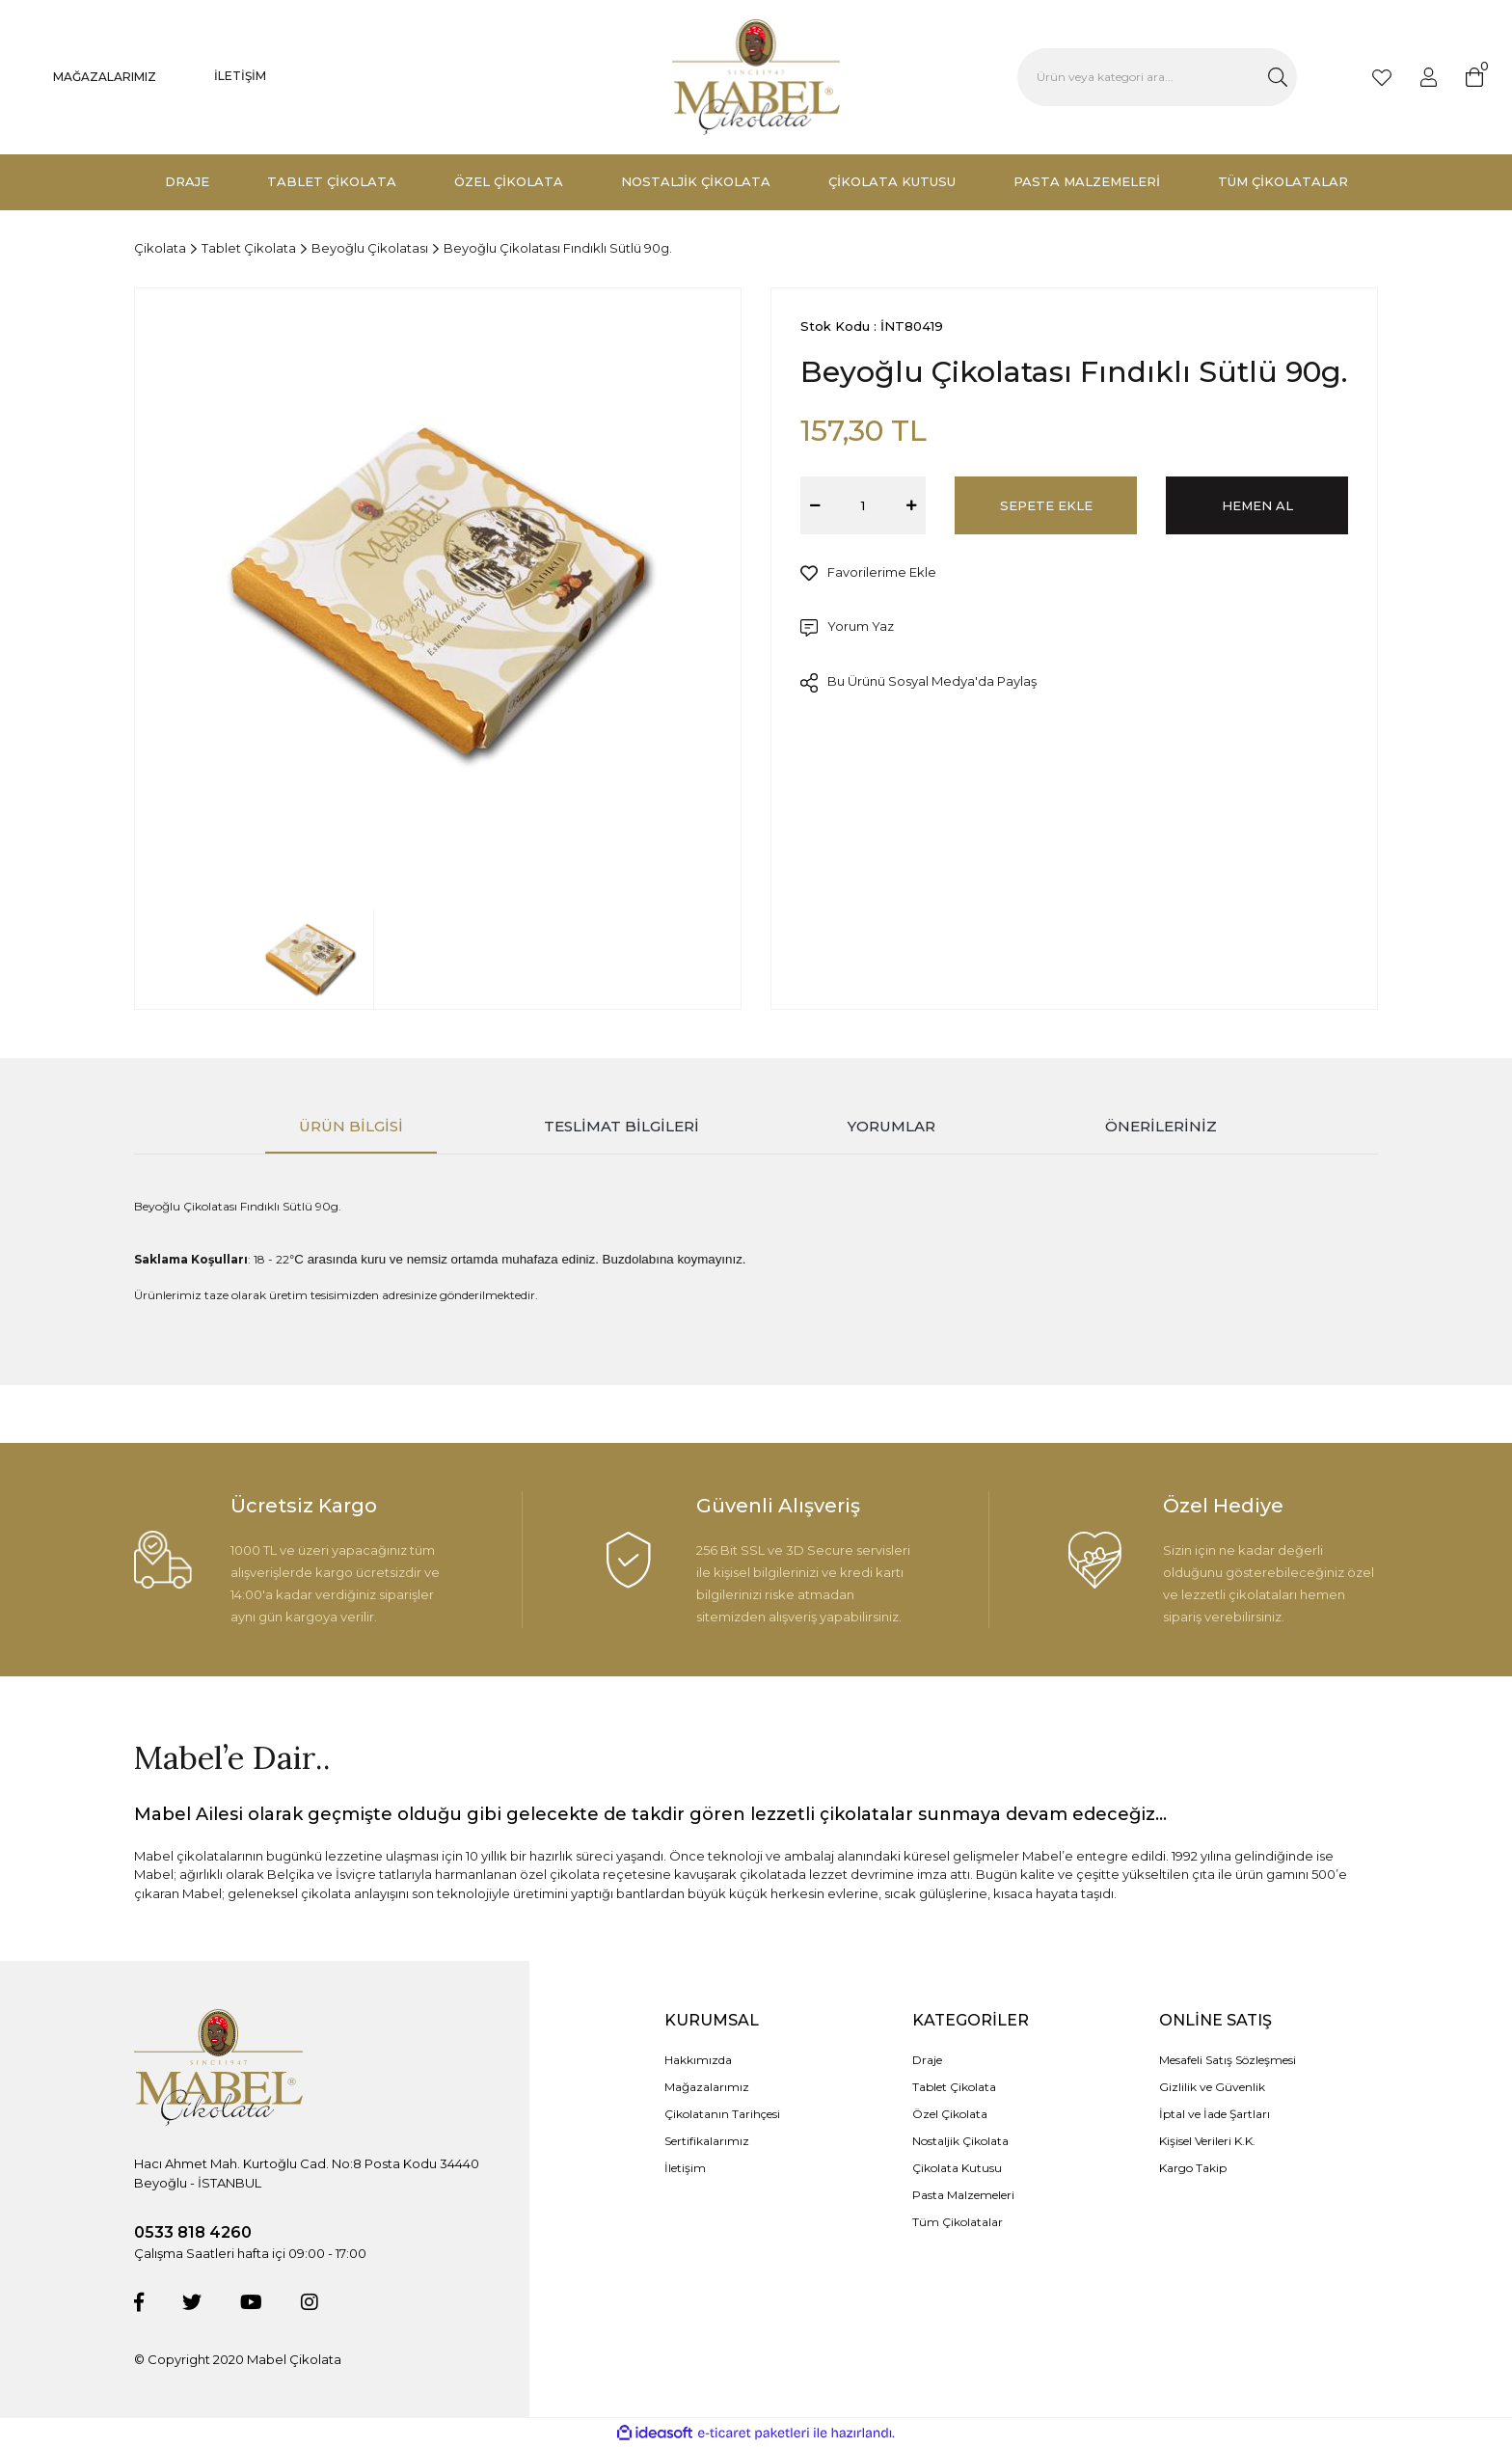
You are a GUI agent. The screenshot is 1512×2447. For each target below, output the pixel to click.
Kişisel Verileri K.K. (1207, 2141)
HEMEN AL (1257, 505)
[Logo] (756, 77)
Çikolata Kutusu (957, 2168)
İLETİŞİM (240, 75)
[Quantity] (863, 505)
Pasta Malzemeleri (963, 2195)
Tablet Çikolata (954, 2087)
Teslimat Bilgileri (621, 1126)
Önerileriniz (1161, 1126)
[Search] (1157, 77)
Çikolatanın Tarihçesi (722, 2114)
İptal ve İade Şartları (1214, 2114)
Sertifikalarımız (706, 2141)
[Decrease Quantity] (814, 505)
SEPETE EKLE (1046, 505)
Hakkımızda (698, 2060)
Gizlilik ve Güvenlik (1212, 2087)
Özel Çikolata (949, 2114)
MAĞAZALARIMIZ (104, 76)
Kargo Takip (1193, 2168)
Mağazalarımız (706, 2087)
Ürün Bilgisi (351, 1126)
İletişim (685, 2168)
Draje (927, 2060)
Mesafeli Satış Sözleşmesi (1227, 2060)
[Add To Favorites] (868, 573)
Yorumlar (891, 1126)
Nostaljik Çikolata (960, 2141)
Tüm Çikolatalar (957, 2222)
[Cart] (1474, 77)
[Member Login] (1429, 77)
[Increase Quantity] (911, 505)
